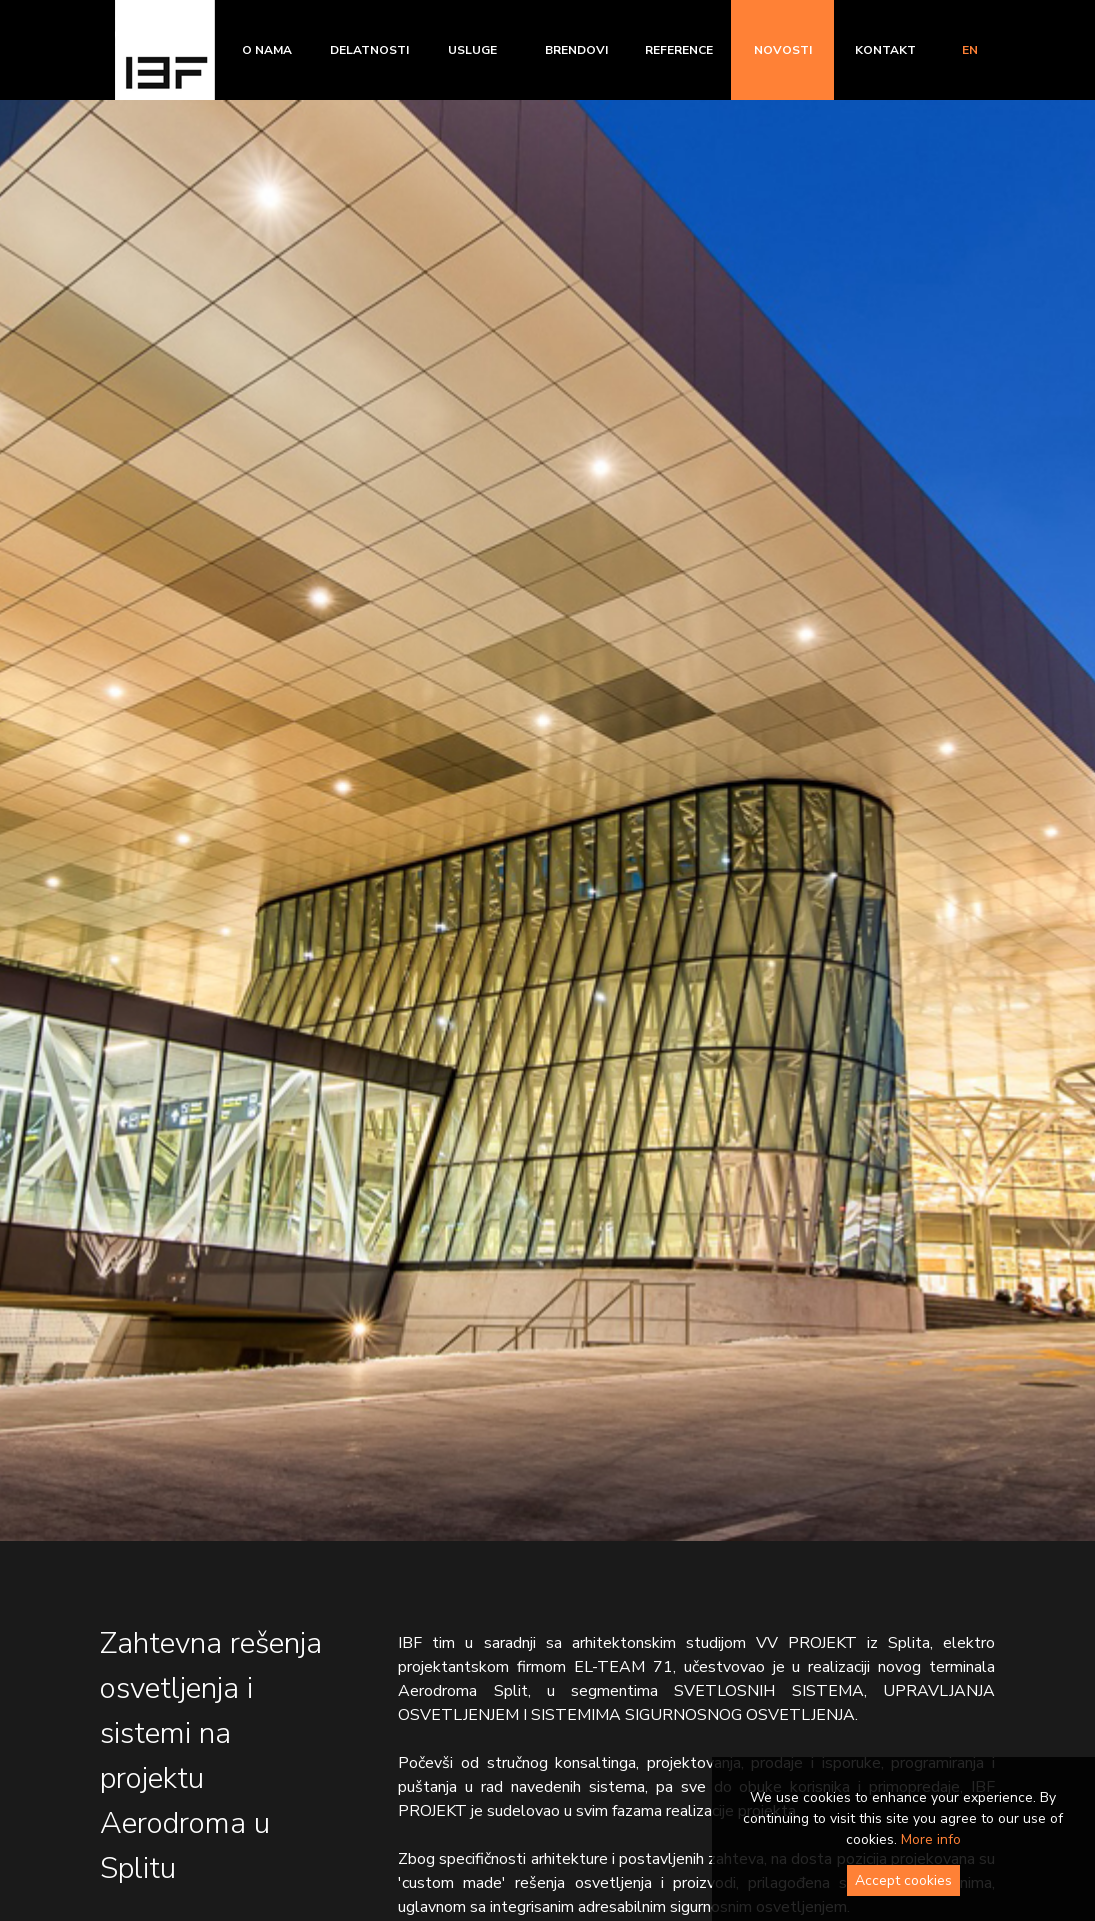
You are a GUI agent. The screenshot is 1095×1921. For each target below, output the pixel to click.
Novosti (783, 50)
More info (931, 1839)
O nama (267, 50)
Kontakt (885, 50)
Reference (679, 50)
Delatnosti (369, 50)
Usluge (472, 50)
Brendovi (576, 50)
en (970, 50)
